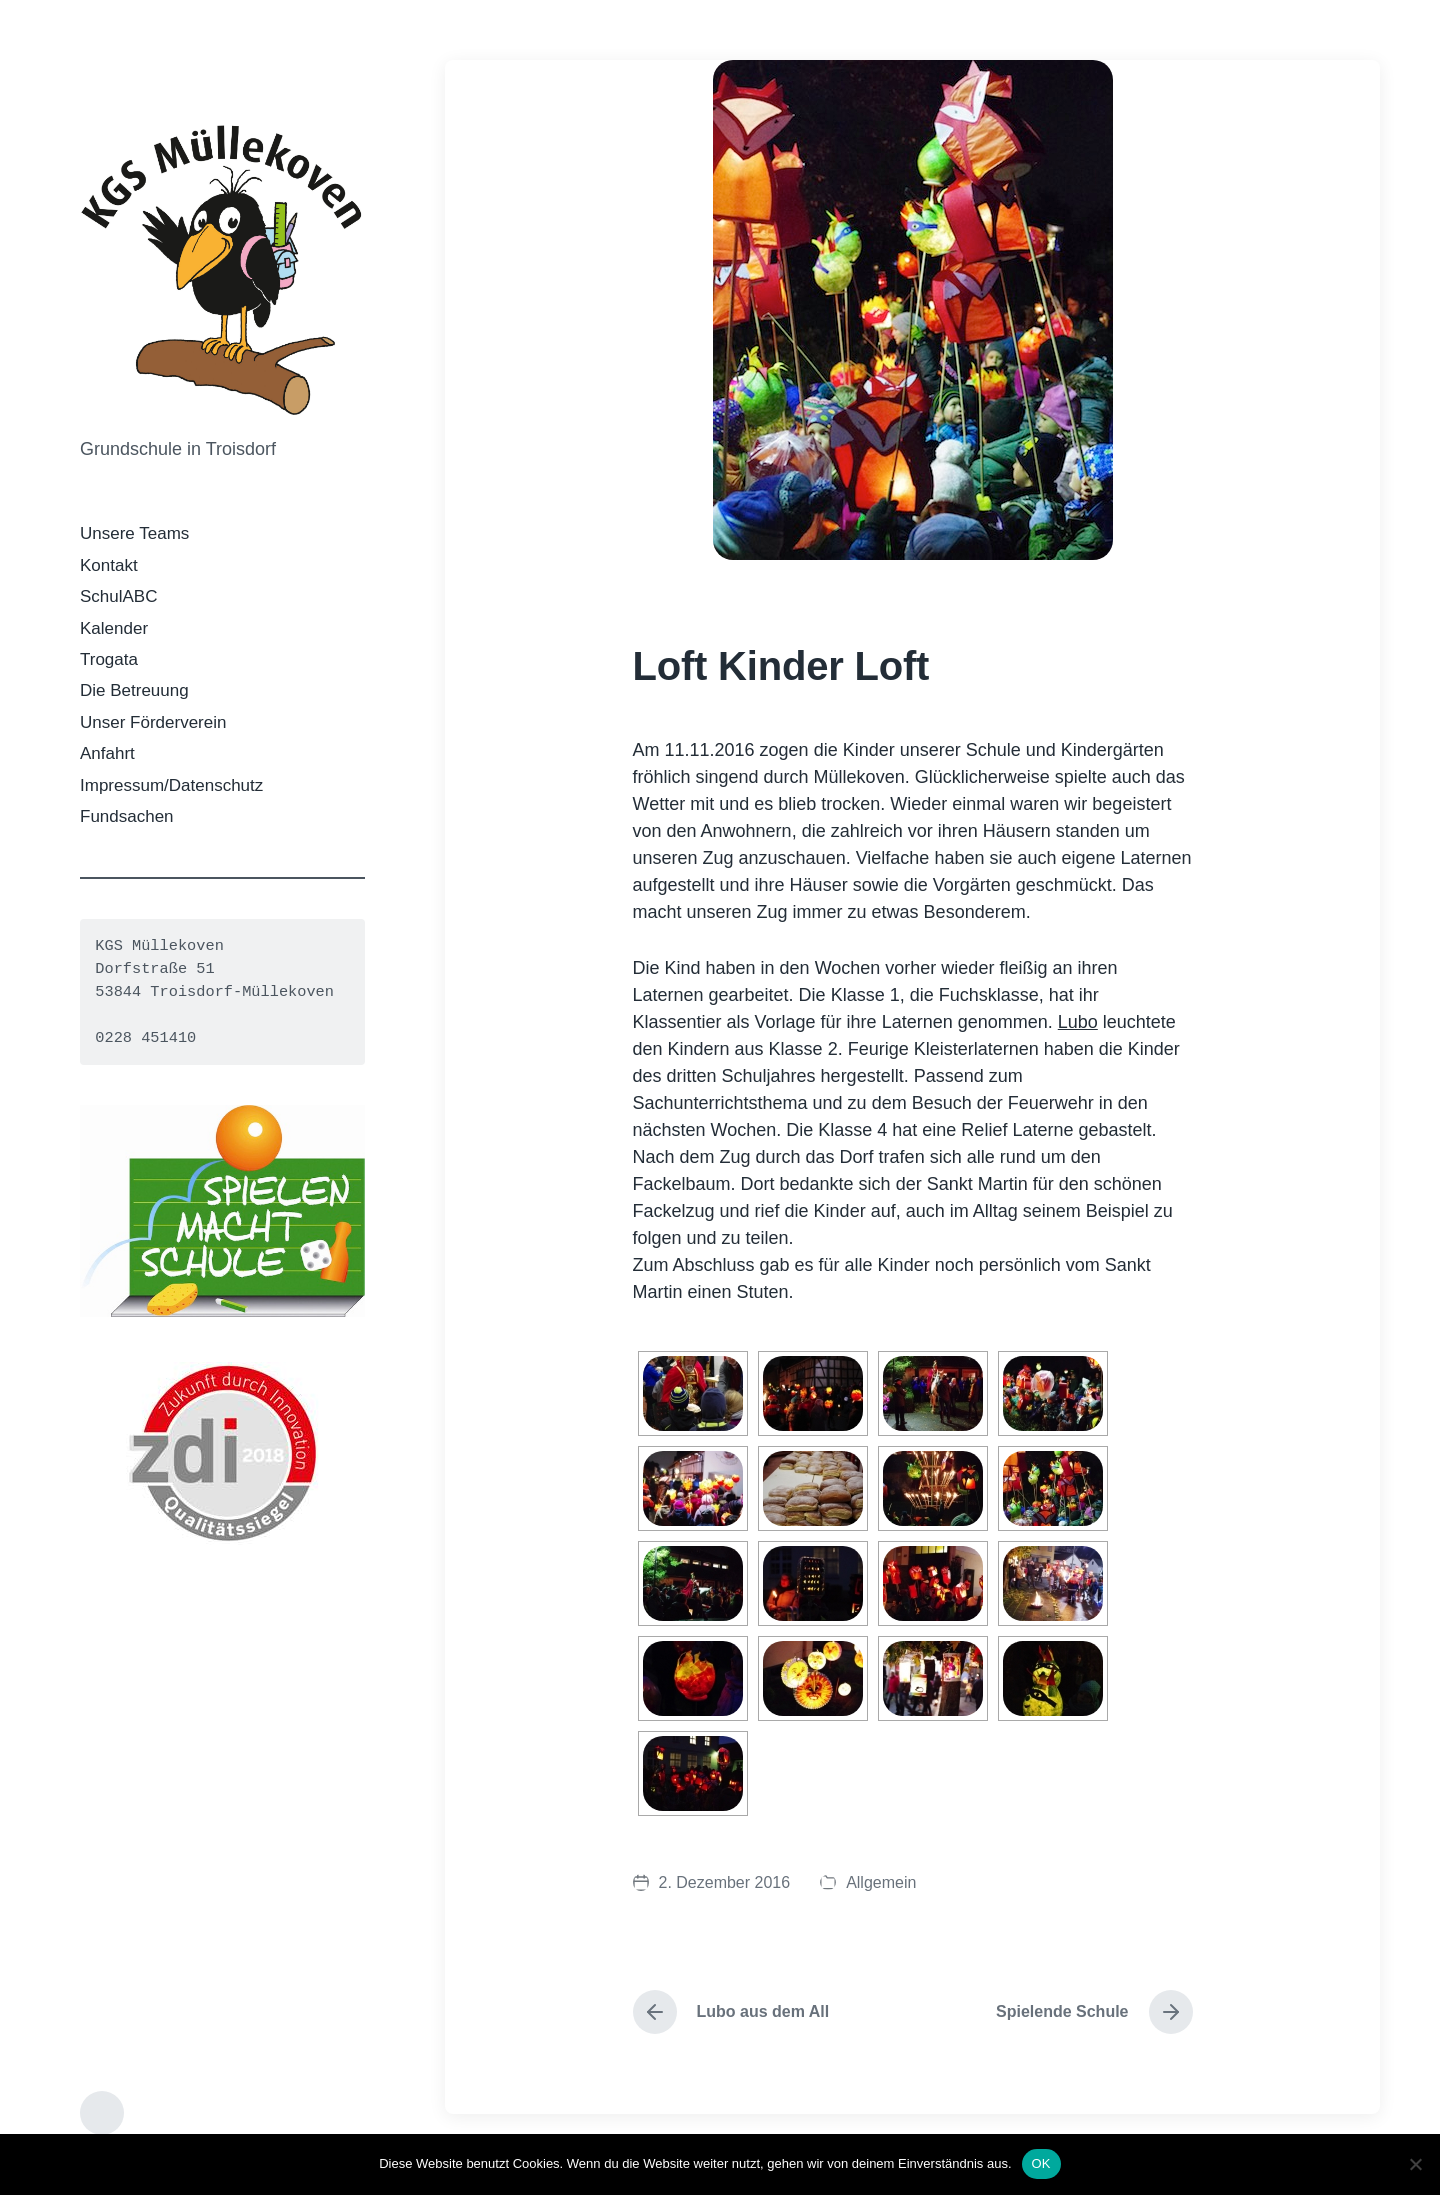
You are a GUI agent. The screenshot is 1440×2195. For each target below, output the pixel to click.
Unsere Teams (134, 533)
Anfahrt (107, 753)
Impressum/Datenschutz (171, 785)
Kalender (114, 628)
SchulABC (118, 596)
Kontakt (109, 565)
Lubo (1078, 1022)
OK (1041, 2163)
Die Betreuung (134, 690)
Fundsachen (127, 816)
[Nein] (1415, 2164)
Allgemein (881, 1882)
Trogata (109, 659)
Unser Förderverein (153, 722)
